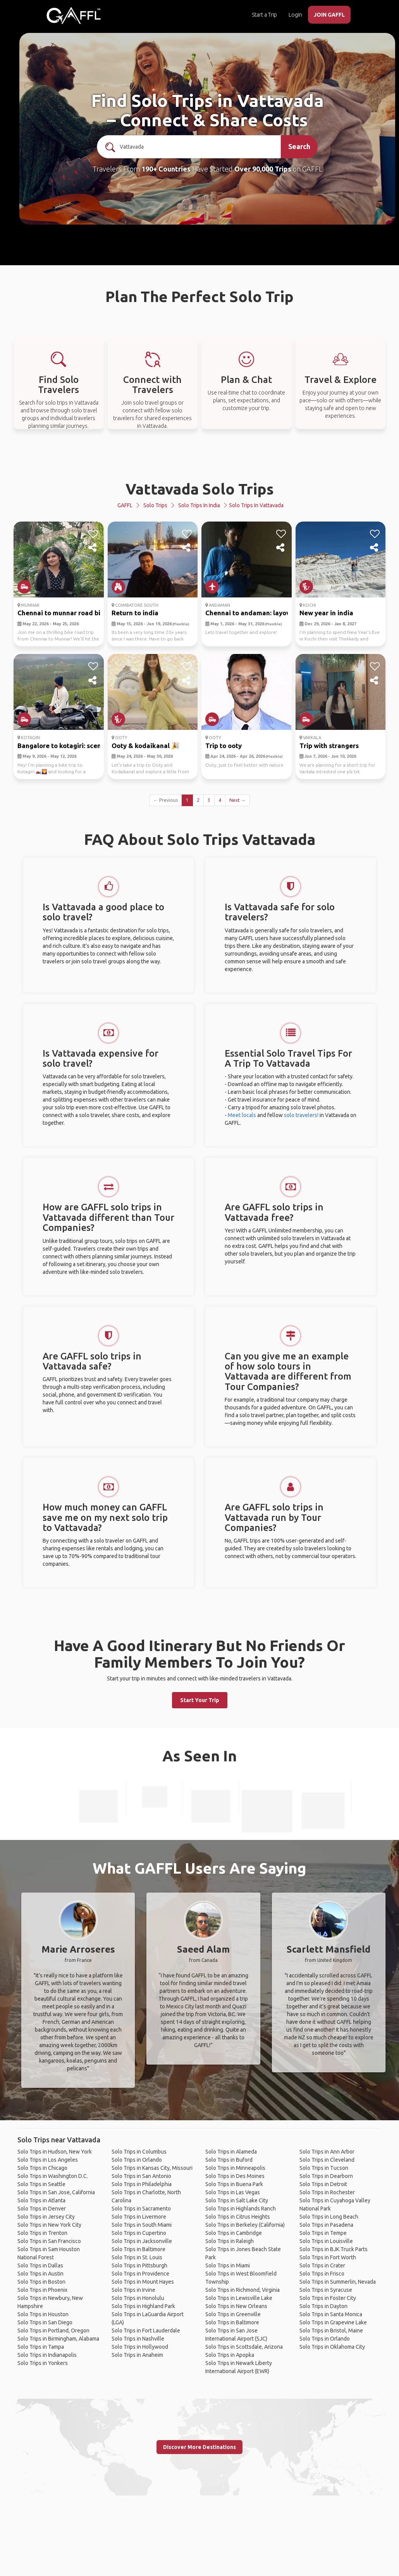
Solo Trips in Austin (40, 2274)
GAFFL (124, 505)
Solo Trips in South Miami (142, 2225)
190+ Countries (166, 169)
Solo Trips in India (199, 505)
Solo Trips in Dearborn (326, 2176)
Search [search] (299, 146)
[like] (93, 534)
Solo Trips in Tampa (40, 2347)
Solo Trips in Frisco (321, 2274)
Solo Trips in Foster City (327, 2298)
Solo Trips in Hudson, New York (54, 2152)
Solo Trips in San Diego (44, 2322)
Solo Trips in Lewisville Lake (238, 2298)
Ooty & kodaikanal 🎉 (145, 745)
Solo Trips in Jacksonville (142, 2241)
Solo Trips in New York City (49, 2225)
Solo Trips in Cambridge (233, 2233)
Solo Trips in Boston (41, 2282)
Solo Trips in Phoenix (42, 2290)
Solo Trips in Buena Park (234, 2184)
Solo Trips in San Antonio (141, 2176)
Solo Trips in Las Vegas (232, 2192)
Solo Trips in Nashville (138, 2339)
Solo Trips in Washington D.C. (52, 2176)
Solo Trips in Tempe (323, 2233)
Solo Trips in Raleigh (229, 2241)
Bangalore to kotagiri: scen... (61, 745)
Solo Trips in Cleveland (326, 2160)
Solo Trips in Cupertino (139, 2233)
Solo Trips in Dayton (323, 2306)
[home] (74, 15)
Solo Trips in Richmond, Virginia (242, 2290)
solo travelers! (301, 1115)
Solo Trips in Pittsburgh (139, 2265)
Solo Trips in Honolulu (138, 2298)
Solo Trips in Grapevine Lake (333, 2322)
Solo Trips (155, 505)
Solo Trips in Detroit (323, 2184)
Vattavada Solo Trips (200, 489)
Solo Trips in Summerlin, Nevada (337, 2282)
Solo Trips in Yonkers (42, 2363)
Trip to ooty (223, 745)
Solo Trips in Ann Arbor (326, 2152)
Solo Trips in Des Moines (235, 2176)
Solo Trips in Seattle (41, 2184)
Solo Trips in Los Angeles (47, 2160)
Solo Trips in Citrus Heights (237, 2217)
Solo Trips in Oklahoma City (332, 2347)
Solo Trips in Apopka (229, 2355)
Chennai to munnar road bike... (64, 612)
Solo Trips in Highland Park (143, 2306)
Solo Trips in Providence (140, 2274)
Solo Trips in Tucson (323, 2168)
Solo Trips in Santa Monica (330, 2314)
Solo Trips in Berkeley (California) (245, 2225)
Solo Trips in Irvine (133, 2290)
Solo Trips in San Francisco (49, 2241)
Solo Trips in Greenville (233, 2314)
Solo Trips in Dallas (40, 2265)
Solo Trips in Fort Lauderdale (146, 2330)
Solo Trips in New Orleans (236, 2306)
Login (295, 15)
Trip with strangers (329, 745)
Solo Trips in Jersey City (46, 2217)
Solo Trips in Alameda (231, 2152)
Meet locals (242, 1115)
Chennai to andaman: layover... (253, 612)
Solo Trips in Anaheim (137, 2355)
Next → (237, 800)
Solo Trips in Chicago (42, 2168)
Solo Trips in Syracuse (325, 2290)
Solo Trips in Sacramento (141, 2208)
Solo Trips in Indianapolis (47, 2355)
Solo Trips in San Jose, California (56, 2192)
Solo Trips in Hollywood (140, 2347)
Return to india (135, 612)
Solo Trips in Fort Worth (327, 2257)
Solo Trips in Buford (229, 2160)
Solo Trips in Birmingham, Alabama (58, 2339)
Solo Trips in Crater (322, 2265)
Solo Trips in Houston (43, 2314)
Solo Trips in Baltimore (138, 2249)
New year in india (326, 612)
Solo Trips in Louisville (326, 2241)
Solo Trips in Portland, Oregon (53, 2330)
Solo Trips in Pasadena (326, 2225)
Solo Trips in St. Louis (137, 2257)
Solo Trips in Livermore (139, 2217)
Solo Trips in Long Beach (328, 2217)
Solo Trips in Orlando (137, 2160)
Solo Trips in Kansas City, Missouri (152, 2168)
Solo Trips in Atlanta (41, 2200)
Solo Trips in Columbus (139, 2152)
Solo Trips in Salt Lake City (236, 2200)
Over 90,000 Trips (262, 169)
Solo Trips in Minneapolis (235, 2168)
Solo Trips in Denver (41, 2208)
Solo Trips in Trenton (42, 2233)
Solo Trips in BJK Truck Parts (333, 2249)
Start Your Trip (199, 1700)
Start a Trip (264, 15)
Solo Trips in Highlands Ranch (240, 2208)
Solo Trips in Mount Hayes (143, 2282)
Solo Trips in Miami (227, 2265)
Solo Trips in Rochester (327, 2192)
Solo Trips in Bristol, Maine (331, 2330)
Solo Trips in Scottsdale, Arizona (244, 2347)
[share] (93, 548)
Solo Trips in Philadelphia (142, 2184)
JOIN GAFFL (329, 15)
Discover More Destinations (199, 2447)
